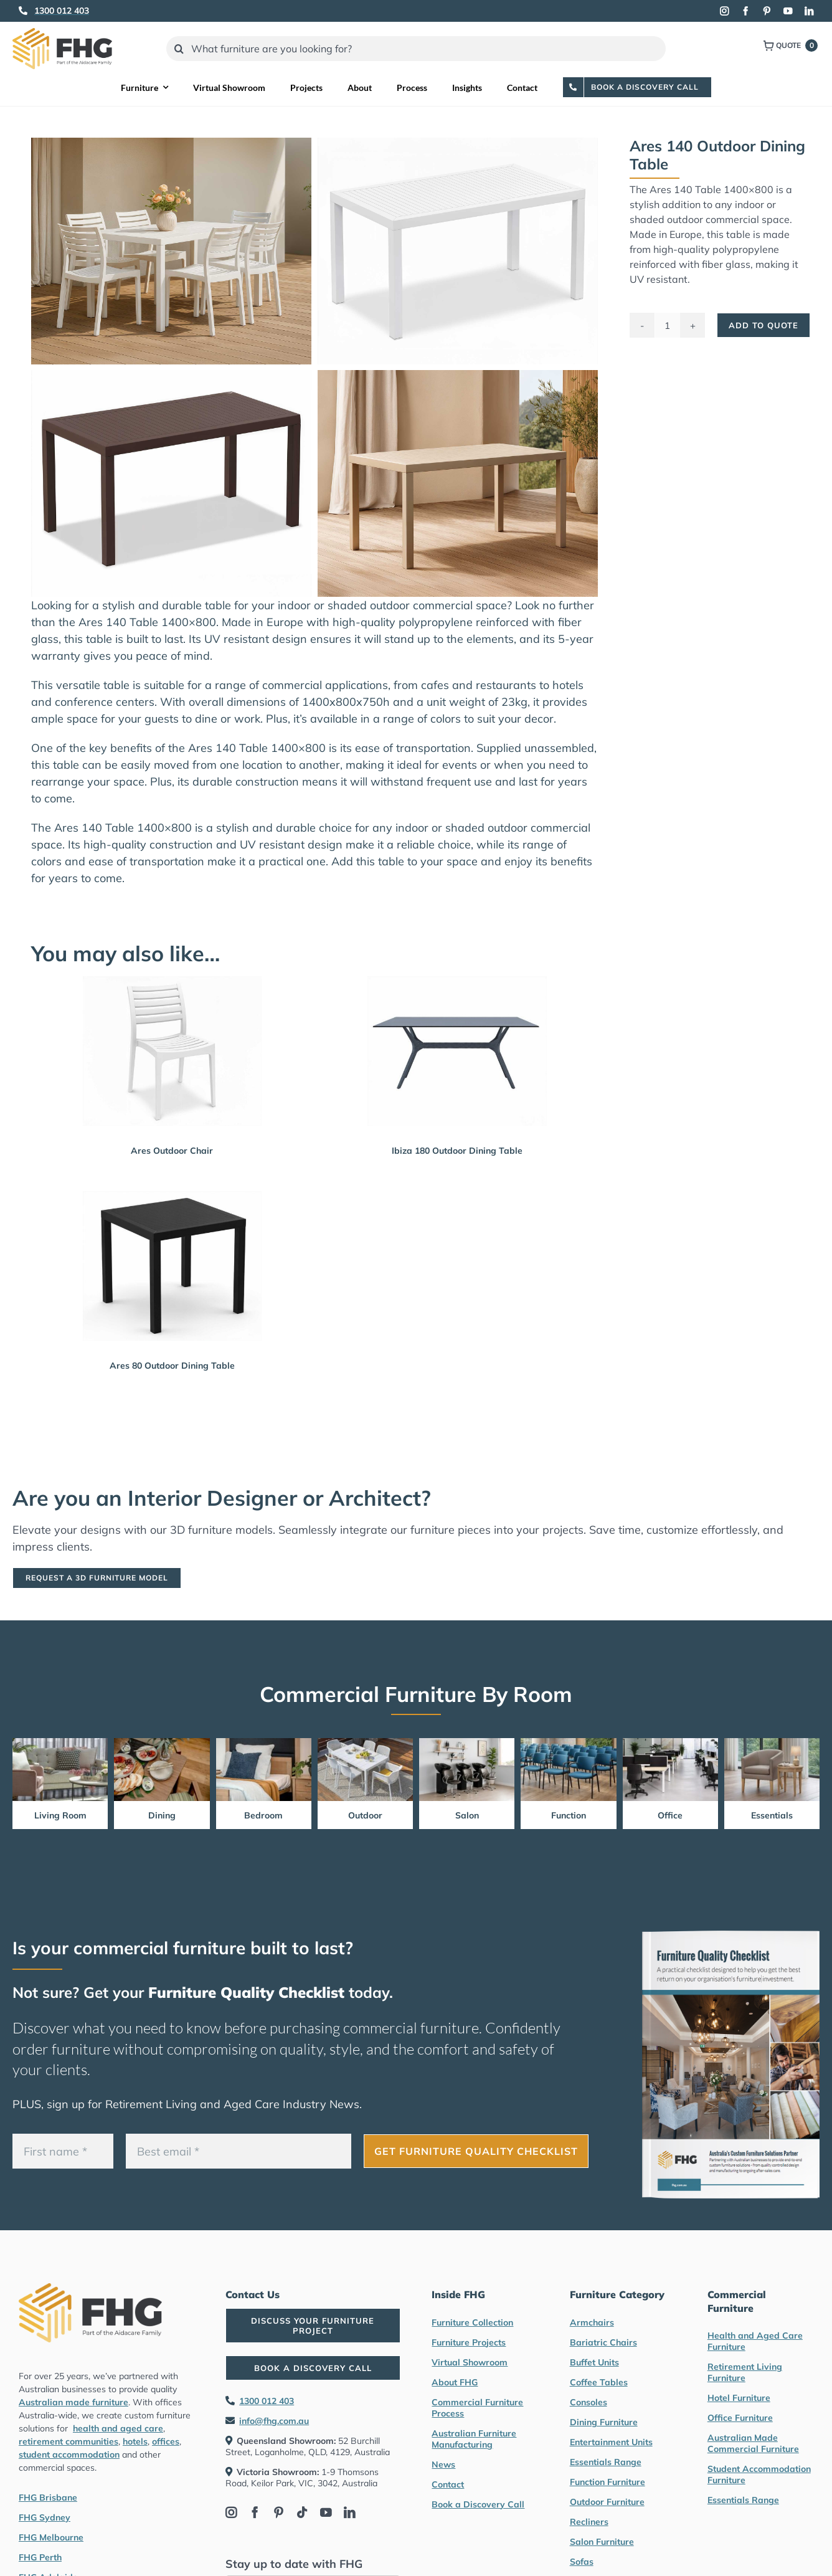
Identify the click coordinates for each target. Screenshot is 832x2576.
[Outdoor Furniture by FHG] (365, 1743)
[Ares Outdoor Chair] (172, 1051)
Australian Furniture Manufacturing (474, 2439)
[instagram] (724, 11)
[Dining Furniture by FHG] (161, 1743)
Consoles (588, 2402)
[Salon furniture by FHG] (466, 1743)
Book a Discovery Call (478, 2504)
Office (670, 1815)
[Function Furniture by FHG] (568, 1743)
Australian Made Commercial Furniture (753, 2443)
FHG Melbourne (51, 2537)
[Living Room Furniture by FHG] (60, 1743)
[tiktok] (302, 2512)
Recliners (589, 2521)
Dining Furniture (604, 2422)
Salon (467, 1815)
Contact (448, 2484)
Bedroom (263, 1815)
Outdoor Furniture (607, 2501)
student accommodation (69, 2454)
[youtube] (787, 11)
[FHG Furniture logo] (62, 33)
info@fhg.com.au (274, 2420)
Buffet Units (594, 2362)
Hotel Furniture (738, 2397)
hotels (135, 2441)
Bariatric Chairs (603, 2342)
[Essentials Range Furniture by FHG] (772, 1743)
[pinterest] (766, 11)
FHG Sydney (44, 2517)
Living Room (60, 1815)
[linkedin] (809, 11)
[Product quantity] (667, 325)
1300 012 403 (266, 2401)
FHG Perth (40, 2557)
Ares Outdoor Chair (172, 1150)
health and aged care (118, 2428)
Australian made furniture (73, 2402)
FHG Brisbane (48, 2497)
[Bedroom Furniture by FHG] (263, 1743)
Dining (162, 1815)
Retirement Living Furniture (744, 2372)
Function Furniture (607, 2482)
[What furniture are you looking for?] (416, 48)
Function (568, 1815)
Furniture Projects (469, 2342)
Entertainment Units (611, 2442)
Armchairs (592, 2322)
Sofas (581, 2561)
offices (165, 2441)
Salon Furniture (602, 2541)
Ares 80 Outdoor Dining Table (172, 1365)
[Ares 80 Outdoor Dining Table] (172, 1266)
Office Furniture (740, 2417)
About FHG (455, 2382)
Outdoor (365, 1815)
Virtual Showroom (470, 2362)
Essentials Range (605, 2462)
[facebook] (745, 11)
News (443, 2464)
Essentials (772, 1815)
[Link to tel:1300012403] (23, 10)
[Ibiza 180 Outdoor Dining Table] (457, 1051)
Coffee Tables (599, 2382)
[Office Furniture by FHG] (670, 1743)
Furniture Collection (472, 2322)
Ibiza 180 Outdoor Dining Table (457, 1150)
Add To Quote (763, 325)
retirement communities (68, 2441)
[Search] (178, 48)
